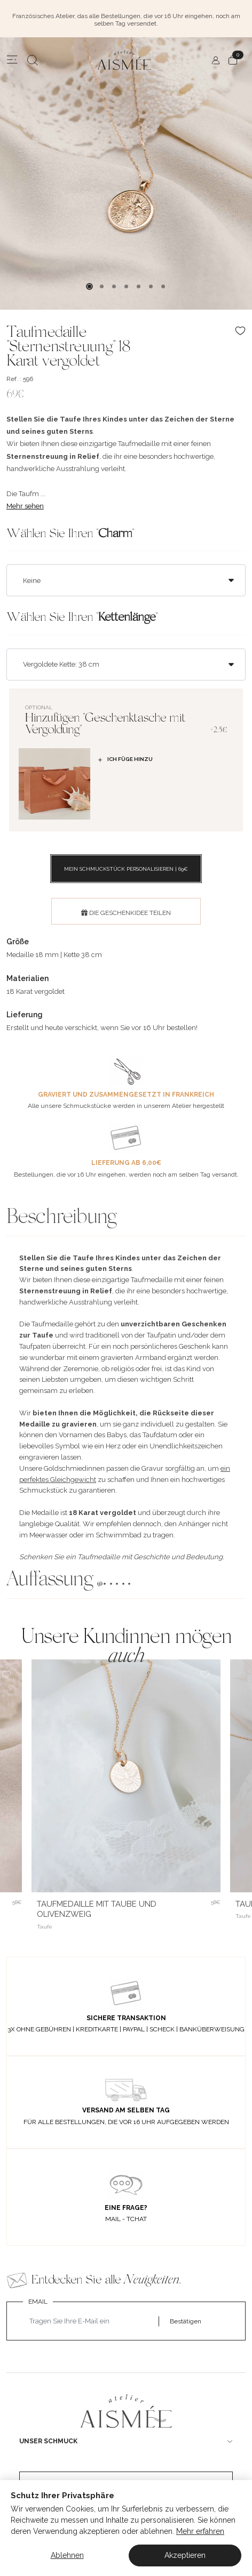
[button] (126, 1581)
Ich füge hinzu (125, 759)
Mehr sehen (25, 506)
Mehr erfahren (200, 2531)
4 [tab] (126, 286)
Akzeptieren (185, 2555)
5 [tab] (138, 286)
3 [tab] (114, 286)
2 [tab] (102, 286)
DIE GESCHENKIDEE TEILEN (126, 913)
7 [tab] (163, 286)
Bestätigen (185, 2321)
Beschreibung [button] (61, 1218)
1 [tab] (89, 286)
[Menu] (12, 59)
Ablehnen (67, 2555)
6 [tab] (151, 286)
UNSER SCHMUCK (48, 2441)
